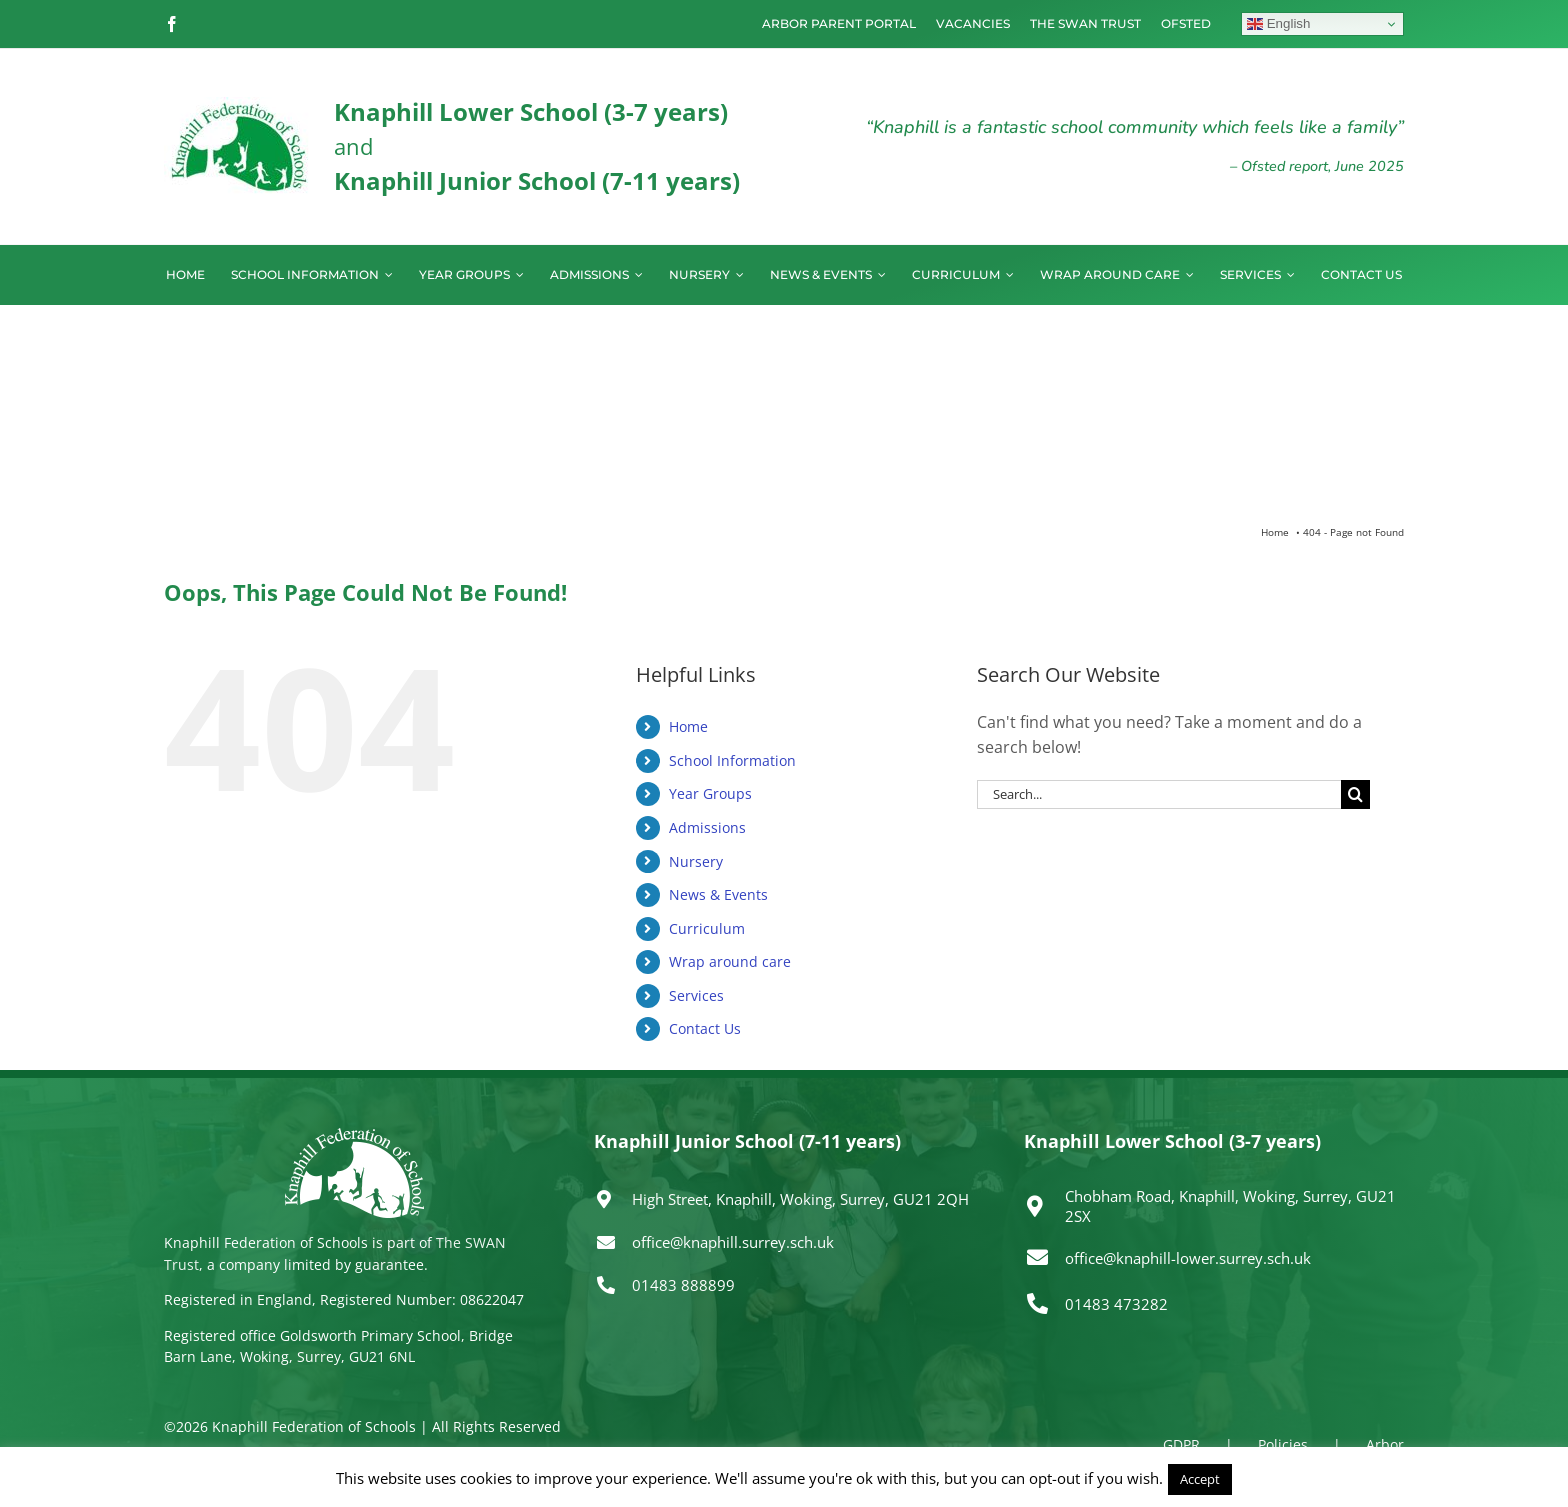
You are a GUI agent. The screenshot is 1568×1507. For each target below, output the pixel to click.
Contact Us (705, 1028)
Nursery (696, 861)
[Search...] (1159, 794)
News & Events (718, 894)
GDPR (1181, 1444)
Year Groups (710, 793)
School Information (732, 760)
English (1278, 24)
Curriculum (707, 928)
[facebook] (172, 24)
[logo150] (239, 105)
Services (696, 995)
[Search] (1355, 794)
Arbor (1385, 1444)
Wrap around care (730, 961)
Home (688, 726)
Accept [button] (1200, 1479)
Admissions (707, 827)
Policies (1283, 1444)
